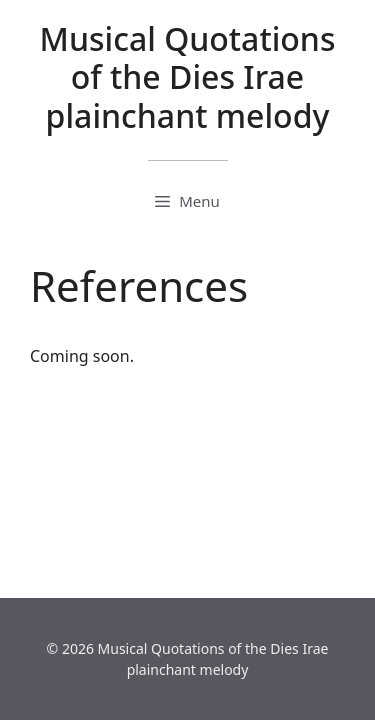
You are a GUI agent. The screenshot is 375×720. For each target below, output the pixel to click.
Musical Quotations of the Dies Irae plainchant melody (188, 77)
